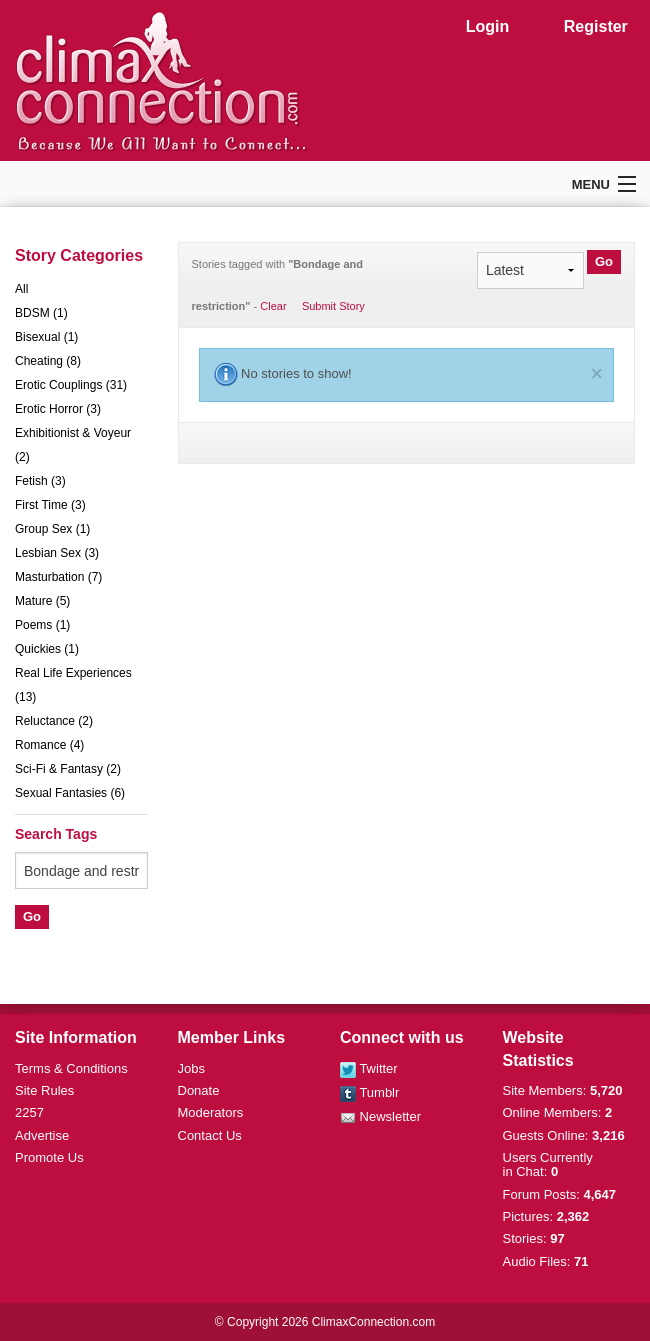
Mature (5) (42, 601)
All (21, 289)
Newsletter (380, 1116)
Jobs (191, 1068)
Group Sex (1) (52, 529)
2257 (29, 1112)
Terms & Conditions (71, 1068)
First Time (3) (50, 505)
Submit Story (333, 306)
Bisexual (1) (46, 337)
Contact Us (210, 1135)
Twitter (369, 1068)
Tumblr (369, 1092)
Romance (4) (49, 745)
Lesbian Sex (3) (57, 553)
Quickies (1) (47, 649)
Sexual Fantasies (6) (70, 793)
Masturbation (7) (58, 577)
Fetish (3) (40, 481)
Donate (199, 1090)
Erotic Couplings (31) (71, 385)
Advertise (42, 1135)
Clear (273, 306)
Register (596, 26)
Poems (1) (42, 625)
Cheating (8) (48, 361)
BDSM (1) (41, 313)
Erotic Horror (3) (58, 409)
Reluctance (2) (54, 721)
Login (488, 26)
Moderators (211, 1112)
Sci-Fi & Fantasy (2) (68, 769)
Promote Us (49, 1157)
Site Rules (44, 1090)
